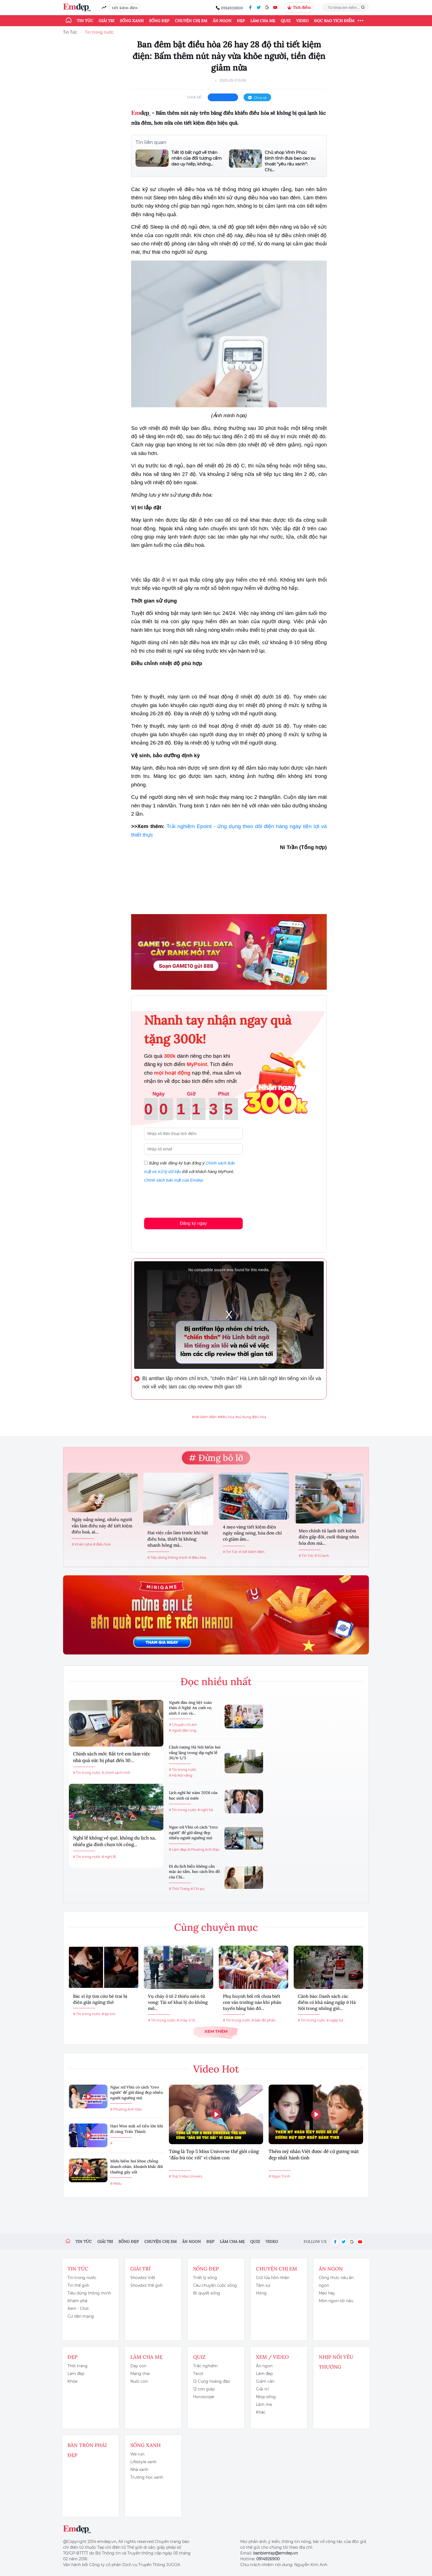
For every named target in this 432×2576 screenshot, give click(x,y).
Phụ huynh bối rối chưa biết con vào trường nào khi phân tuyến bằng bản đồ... (252, 2002)
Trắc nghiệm (205, 2365)
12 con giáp (204, 2389)
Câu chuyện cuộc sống (215, 2285)
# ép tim (108, 2014)
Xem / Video (272, 2357)
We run (137, 2454)
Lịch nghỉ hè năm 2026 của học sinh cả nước (193, 1795)
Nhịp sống (266, 2396)
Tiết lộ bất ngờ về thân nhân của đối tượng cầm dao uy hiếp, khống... (196, 158)
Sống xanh (132, 20)
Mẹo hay (327, 2293)
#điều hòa (226, 1417)
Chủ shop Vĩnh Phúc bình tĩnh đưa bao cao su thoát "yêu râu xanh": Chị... (290, 161)
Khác (261, 2412)
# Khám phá (82, 1544)
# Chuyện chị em (183, 1725)
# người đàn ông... (184, 1730)
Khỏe (72, 2381)
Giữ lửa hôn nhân (272, 2277)
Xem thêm (216, 2031)
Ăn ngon (222, 20)
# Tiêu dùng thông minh (167, 1557)
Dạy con (138, 2365)
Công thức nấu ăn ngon (336, 2281)
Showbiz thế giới (146, 2285)
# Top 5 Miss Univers (185, 2176)
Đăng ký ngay (193, 1223)
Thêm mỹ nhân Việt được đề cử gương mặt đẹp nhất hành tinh (314, 2154)
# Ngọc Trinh (279, 2176)
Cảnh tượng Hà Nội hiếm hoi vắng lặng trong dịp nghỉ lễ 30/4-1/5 (194, 1752)
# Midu (115, 2183)
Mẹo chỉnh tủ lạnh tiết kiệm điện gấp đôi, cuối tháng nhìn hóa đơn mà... (329, 1537)
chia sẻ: (194, 97)
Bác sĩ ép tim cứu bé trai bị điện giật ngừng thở (100, 1999)
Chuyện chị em (191, 20)
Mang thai (140, 2373)
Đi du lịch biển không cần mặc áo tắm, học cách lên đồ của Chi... (194, 1871)
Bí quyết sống (206, 2293)
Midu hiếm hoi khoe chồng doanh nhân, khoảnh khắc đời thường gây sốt (136, 2166)
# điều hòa (197, 1557)
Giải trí (106, 20)
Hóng (261, 2293)
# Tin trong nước (87, 1773)
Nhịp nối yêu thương (336, 2362)
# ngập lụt (334, 2020)
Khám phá (77, 2300)
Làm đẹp (76, 2373)
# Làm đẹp (178, 1849)
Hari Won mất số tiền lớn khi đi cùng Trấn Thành (136, 2129)
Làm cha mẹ (262, 20)
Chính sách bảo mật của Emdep (173, 1180)
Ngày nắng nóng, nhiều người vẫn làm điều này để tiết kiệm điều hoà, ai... (102, 1526)
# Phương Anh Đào (204, 1849)
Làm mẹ (264, 2404)
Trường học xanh (146, 2477)
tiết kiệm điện (125, 7)
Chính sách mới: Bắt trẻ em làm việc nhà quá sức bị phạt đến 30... (111, 1757)
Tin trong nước (99, 32)
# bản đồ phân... (265, 2020)
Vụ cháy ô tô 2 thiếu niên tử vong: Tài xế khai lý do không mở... (178, 2002)
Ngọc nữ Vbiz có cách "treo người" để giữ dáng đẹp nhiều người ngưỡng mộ (193, 1832)
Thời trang (78, 2365)
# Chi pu (197, 1889)
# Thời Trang (179, 1889)
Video (302, 20)
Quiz (286, 20)
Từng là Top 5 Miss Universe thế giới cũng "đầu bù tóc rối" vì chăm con (214, 2154)
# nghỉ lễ (109, 1857)
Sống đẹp (159, 20)
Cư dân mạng (81, 2316)
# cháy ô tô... (187, 2020)
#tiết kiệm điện (204, 1417)
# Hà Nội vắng (180, 1775)
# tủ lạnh (322, 1556)
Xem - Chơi (78, 2308)
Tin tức (85, 20)
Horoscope (203, 2396)
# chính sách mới (116, 1773)
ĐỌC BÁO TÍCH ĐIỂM (334, 20)
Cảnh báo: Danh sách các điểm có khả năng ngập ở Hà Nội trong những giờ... (327, 2002)
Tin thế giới (78, 2285)
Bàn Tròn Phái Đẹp (87, 2450)
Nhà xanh (139, 2469)
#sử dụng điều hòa (250, 1417)
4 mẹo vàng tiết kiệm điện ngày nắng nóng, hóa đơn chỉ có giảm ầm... (252, 1533)
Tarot (198, 2373)
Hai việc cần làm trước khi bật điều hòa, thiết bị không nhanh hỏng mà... (177, 1539)
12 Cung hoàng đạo (211, 2381)
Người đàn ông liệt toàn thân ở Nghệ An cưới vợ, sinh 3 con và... (190, 1708)
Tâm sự (263, 2285)
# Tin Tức (230, 1552)
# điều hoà (101, 1544)
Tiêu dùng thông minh (89, 2293)
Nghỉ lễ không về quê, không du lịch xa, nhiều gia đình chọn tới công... (114, 1841)
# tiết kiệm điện (251, 1552)
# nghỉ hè (205, 1810)
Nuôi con (139, 2381)
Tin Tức (70, 32)
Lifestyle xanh (143, 2461)
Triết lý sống (205, 2277)
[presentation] (186, 1199)
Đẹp (241, 20)
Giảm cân (265, 2381)
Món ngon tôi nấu (336, 2300)
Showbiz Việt (142, 2277)
